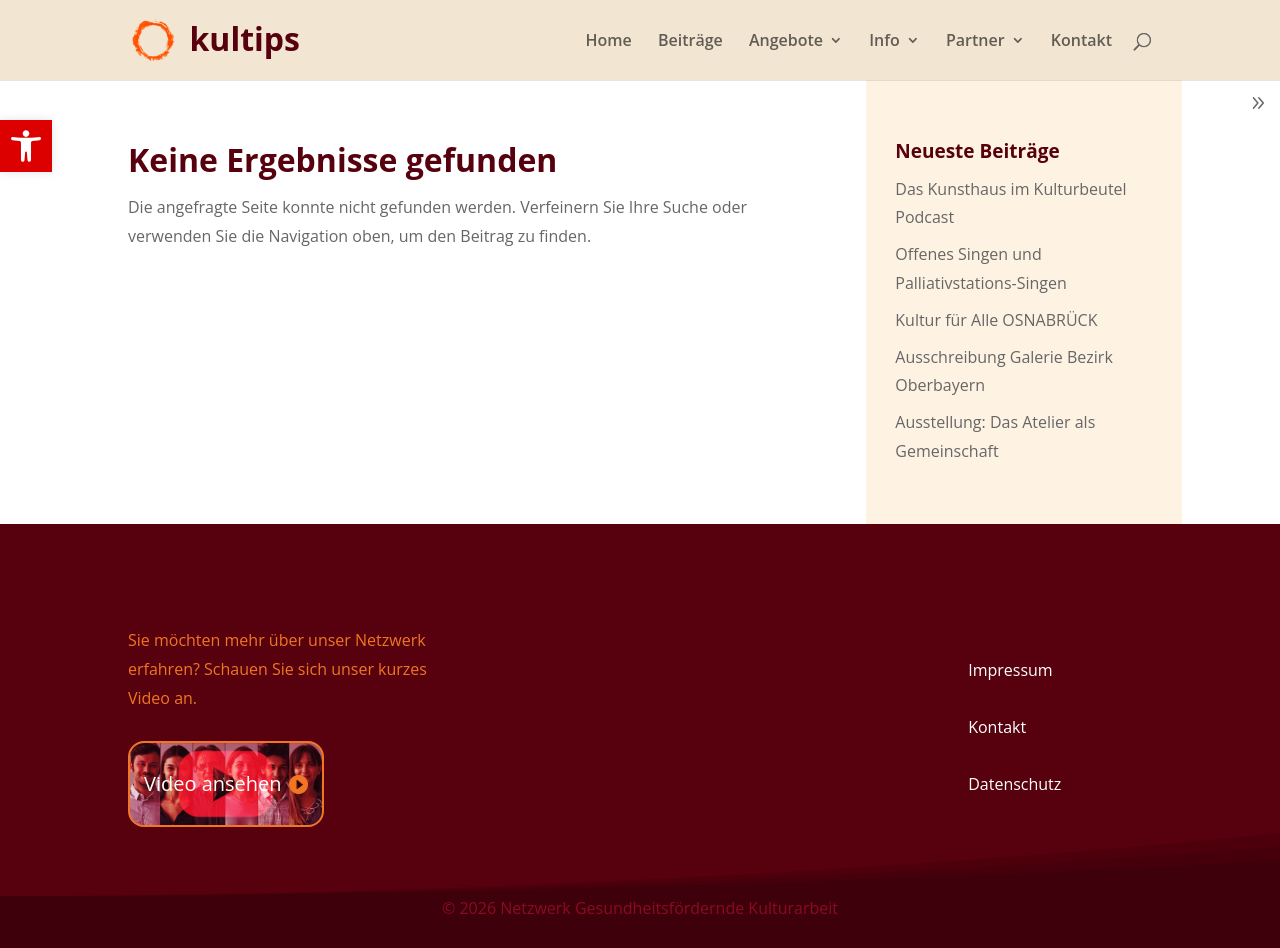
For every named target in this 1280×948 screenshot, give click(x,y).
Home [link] (609, 42)
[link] (26, 146)
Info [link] (884, 42)
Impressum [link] (1010, 670)
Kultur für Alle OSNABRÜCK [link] (996, 320)
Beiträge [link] (690, 42)
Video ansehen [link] (213, 783)
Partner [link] (975, 42)
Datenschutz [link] (1014, 784)
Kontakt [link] (1081, 42)
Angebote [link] (786, 42)
